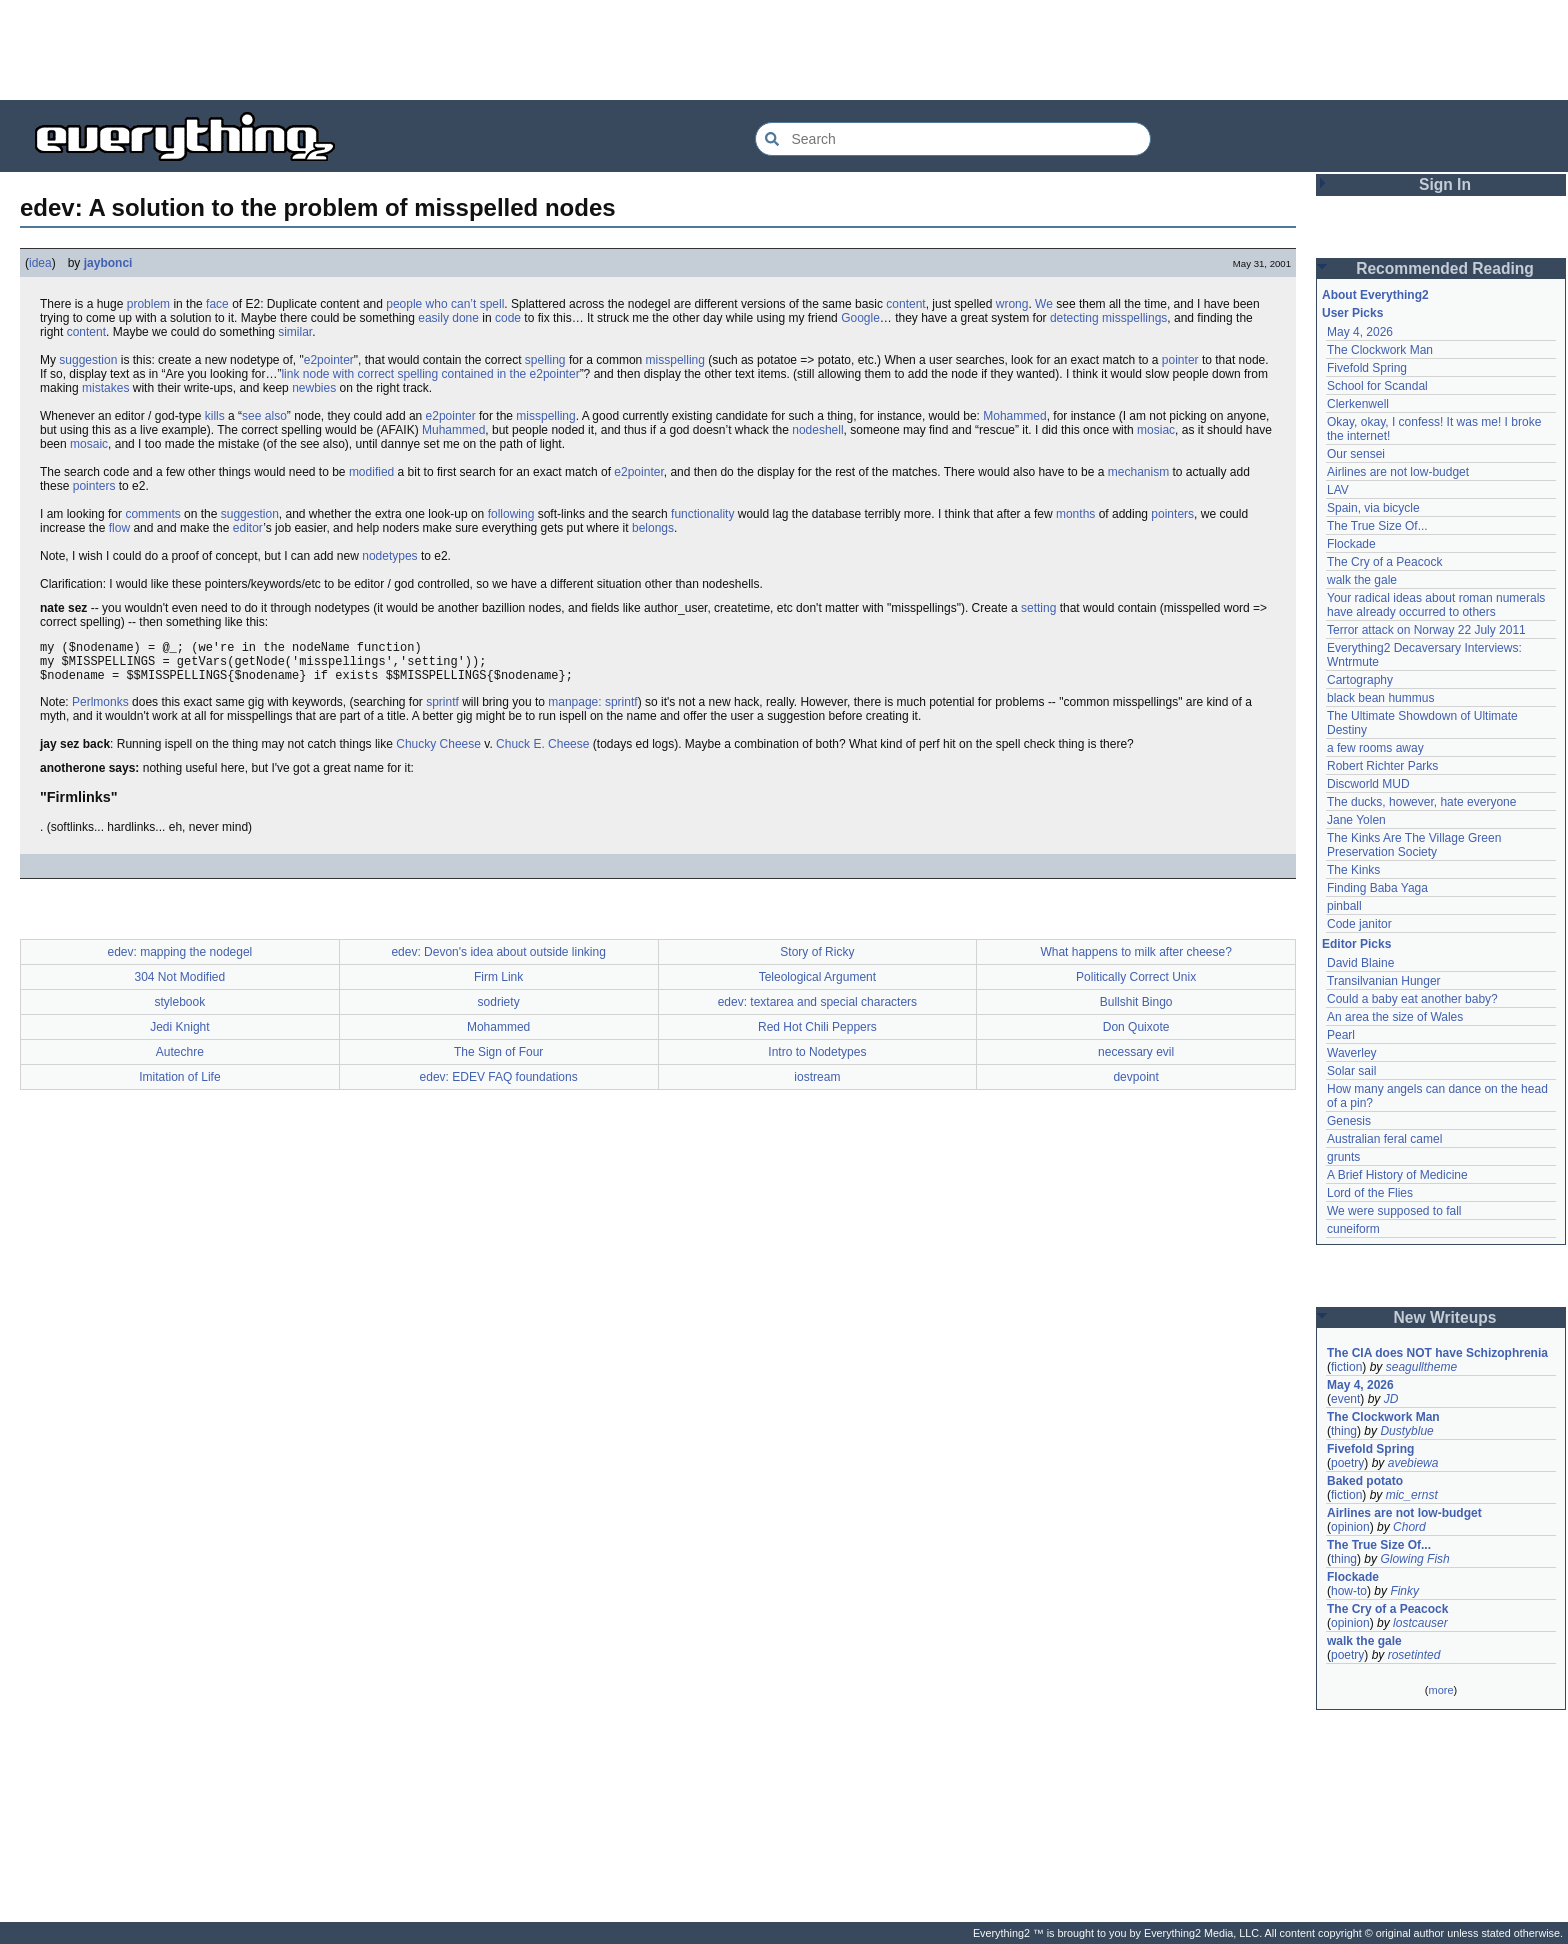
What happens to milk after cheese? (1135, 961)
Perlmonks (100, 711)
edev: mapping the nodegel (179, 961)
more (1440, 1690)
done (465, 318)
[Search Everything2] (953, 139)
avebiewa (1413, 1463)
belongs (653, 528)
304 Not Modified (180, 986)
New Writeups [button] (1445, 1317)
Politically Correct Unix (1136, 986)
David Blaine (1360, 963)
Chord (1409, 1527)
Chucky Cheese (438, 753)
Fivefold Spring (1367, 368)
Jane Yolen (1356, 820)
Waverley (1352, 1053)
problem (148, 304)
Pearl (1341, 1035)
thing (1344, 1431)
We (1044, 304)
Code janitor (1359, 924)
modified (371, 472)
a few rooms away (1375, 748)
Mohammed (1014, 416)
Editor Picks (1356, 944)
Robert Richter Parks (1382, 766)
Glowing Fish (1414, 1559)
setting (1038, 608)
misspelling (675, 360)
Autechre (180, 1061)
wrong (1012, 304)
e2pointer (329, 360)
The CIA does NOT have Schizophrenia (1437, 1353)
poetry (1347, 1463)
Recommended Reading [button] (1445, 268)
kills (215, 416)
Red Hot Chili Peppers (817, 1036)
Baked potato (1365, 1481)
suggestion (88, 360)
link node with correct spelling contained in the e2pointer (430, 374)
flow (119, 528)
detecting (1074, 318)
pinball (1344, 906)
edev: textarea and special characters (817, 1011)
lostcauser (1420, 1623)
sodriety (499, 1011)
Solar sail (1351, 1071)
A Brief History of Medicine (1397, 1175)
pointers (94, 486)
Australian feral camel (1384, 1139)
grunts (1343, 1157)
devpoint (1135, 1086)
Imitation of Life (179, 1086)
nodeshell (817, 430)
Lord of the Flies (1370, 1193)
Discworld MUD (1368, 784)
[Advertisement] (784, 50)
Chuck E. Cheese (542, 753)
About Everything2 (1375, 295)
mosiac (1156, 430)
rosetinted (1414, 1655)
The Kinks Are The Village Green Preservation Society (1414, 845)
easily (433, 318)
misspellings (1134, 318)
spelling (545, 360)
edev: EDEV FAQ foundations (499, 1086)
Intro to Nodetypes (817, 1061)
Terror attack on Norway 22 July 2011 (1426, 630)
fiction (1346, 1367)
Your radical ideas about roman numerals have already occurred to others (1436, 605)
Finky (1404, 1591)
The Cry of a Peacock (1384, 562)
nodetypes (389, 556)
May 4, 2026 (1360, 332)
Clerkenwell (1358, 404)
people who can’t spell (445, 304)
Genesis (1349, 1121)
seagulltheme (1421, 1367)
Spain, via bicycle (1373, 508)
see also (264, 416)
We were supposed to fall (1394, 1211)
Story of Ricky (817, 961)
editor (248, 528)
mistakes (105, 388)
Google (860, 318)
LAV (1338, 490)
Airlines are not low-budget (1398, 472)
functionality (702, 514)
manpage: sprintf (592, 711)
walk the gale (1362, 580)
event (1345, 1399)
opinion (1350, 1527)
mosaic (89, 444)
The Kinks (1353, 870)
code (508, 318)
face (217, 304)
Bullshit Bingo (1136, 1011)
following (511, 514)
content (905, 304)
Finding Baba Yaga (1377, 888)
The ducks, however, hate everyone (1421, 802)
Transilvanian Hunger (1384, 981)
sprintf (442, 711)
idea (40, 263)
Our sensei (1356, 454)
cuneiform (1353, 1229)
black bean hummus (1380, 698)
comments (152, 514)
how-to (1349, 1591)
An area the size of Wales (1395, 1017)
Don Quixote (1136, 1036)
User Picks (1352, 313)
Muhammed (453, 430)
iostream (817, 1086)
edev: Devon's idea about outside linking (498, 961)
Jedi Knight (179, 1036)
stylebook (180, 1011)
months (1075, 514)
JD (1391, 1399)
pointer (1180, 360)
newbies (314, 388)
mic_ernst (1412, 1495)
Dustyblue (1406, 1431)
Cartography (1360, 680)
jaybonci (108, 263)
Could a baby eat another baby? (1412, 999)
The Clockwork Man (1380, 350)
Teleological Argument (817, 986)
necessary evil (1136, 1061)
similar (295, 332)
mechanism (1138, 472)
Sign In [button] (1445, 184)
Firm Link (498, 986)
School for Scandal (1377, 386)
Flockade (1351, 544)
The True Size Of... (1377, 526)
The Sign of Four (498, 1061)
